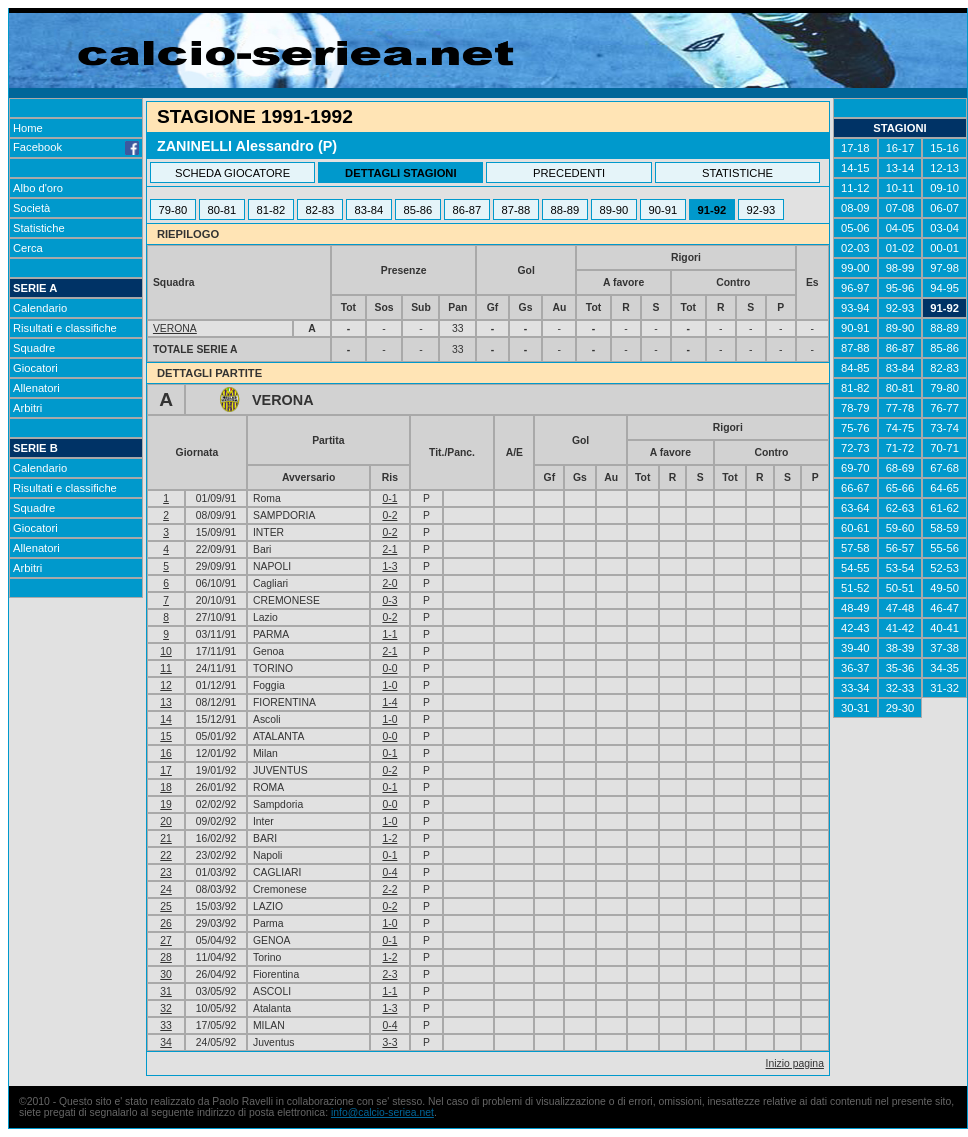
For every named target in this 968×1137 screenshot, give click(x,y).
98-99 (900, 268)
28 (166, 957)
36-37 (855, 668)
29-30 (900, 708)
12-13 (944, 168)
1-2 (389, 838)
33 (166, 1025)
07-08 (900, 208)
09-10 (944, 188)
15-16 (944, 148)
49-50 (944, 588)
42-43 (855, 628)
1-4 (389, 702)
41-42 (900, 628)
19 (166, 804)
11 (166, 668)
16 (166, 753)
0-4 (389, 872)
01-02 (900, 248)
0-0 (389, 668)
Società (31, 208)
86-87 (467, 210)
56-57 (900, 548)
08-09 (855, 208)
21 (166, 838)
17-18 (855, 148)
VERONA (175, 328)
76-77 (944, 408)
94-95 (944, 288)
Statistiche (39, 228)
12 (166, 685)
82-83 (320, 210)
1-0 (389, 685)
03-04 (944, 228)
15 (166, 736)
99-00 (855, 268)
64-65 (944, 488)
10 (166, 651)
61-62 (944, 508)
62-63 (900, 508)
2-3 (389, 974)
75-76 (855, 428)
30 (166, 974)
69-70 (855, 468)
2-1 (389, 549)
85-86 (418, 210)
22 (166, 855)
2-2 (389, 889)
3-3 (389, 1042)
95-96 (900, 288)
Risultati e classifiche (65, 328)
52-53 (944, 568)
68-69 (900, 468)
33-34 (855, 688)
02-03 (855, 248)
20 (166, 821)
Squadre (34, 348)
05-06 (855, 228)
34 (166, 1042)
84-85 (855, 368)
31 (166, 991)
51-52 (855, 588)
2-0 (389, 583)
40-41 (944, 628)
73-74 (944, 428)
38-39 (900, 648)
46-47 (944, 608)
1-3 (389, 566)
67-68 (944, 468)
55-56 (944, 548)
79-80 (173, 210)
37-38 (944, 648)
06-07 (944, 208)
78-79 (855, 408)
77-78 (900, 408)
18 (166, 787)
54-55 (855, 568)
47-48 (900, 608)
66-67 (855, 488)
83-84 (369, 210)
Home (28, 128)
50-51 (900, 588)
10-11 (900, 188)
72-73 (855, 448)
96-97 (855, 288)
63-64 (855, 508)
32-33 (900, 688)
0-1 (389, 498)
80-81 (222, 210)
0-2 (389, 515)
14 (166, 719)
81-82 (271, 210)
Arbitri (27, 408)
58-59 (944, 528)
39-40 (855, 648)
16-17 (900, 148)
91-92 (712, 210)
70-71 (944, 448)
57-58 (855, 548)
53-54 (900, 568)
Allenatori (36, 388)
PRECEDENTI (569, 173)
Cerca (28, 248)
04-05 (900, 228)
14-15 (855, 168)
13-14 (900, 168)
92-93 (761, 210)
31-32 (944, 688)
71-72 (900, 448)
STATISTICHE (737, 173)
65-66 (900, 488)
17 (166, 770)
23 (166, 872)
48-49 (855, 608)
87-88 (516, 210)
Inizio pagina (795, 1063)
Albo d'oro (38, 188)
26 (166, 923)
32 (166, 1008)
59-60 (900, 528)
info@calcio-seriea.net (382, 1112)
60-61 (855, 528)
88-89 (565, 210)
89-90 (614, 210)
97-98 (944, 268)
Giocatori (35, 368)
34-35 (944, 668)
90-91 (663, 210)
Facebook (76, 147)
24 (166, 889)
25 (166, 906)
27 (166, 940)
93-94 (855, 308)
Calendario (40, 308)
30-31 (855, 708)
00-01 (944, 248)
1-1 (389, 634)
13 (166, 702)
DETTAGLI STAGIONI (400, 173)
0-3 (389, 600)
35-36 (900, 668)
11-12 (855, 188)
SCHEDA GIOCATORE (232, 173)
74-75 (900, 428)
